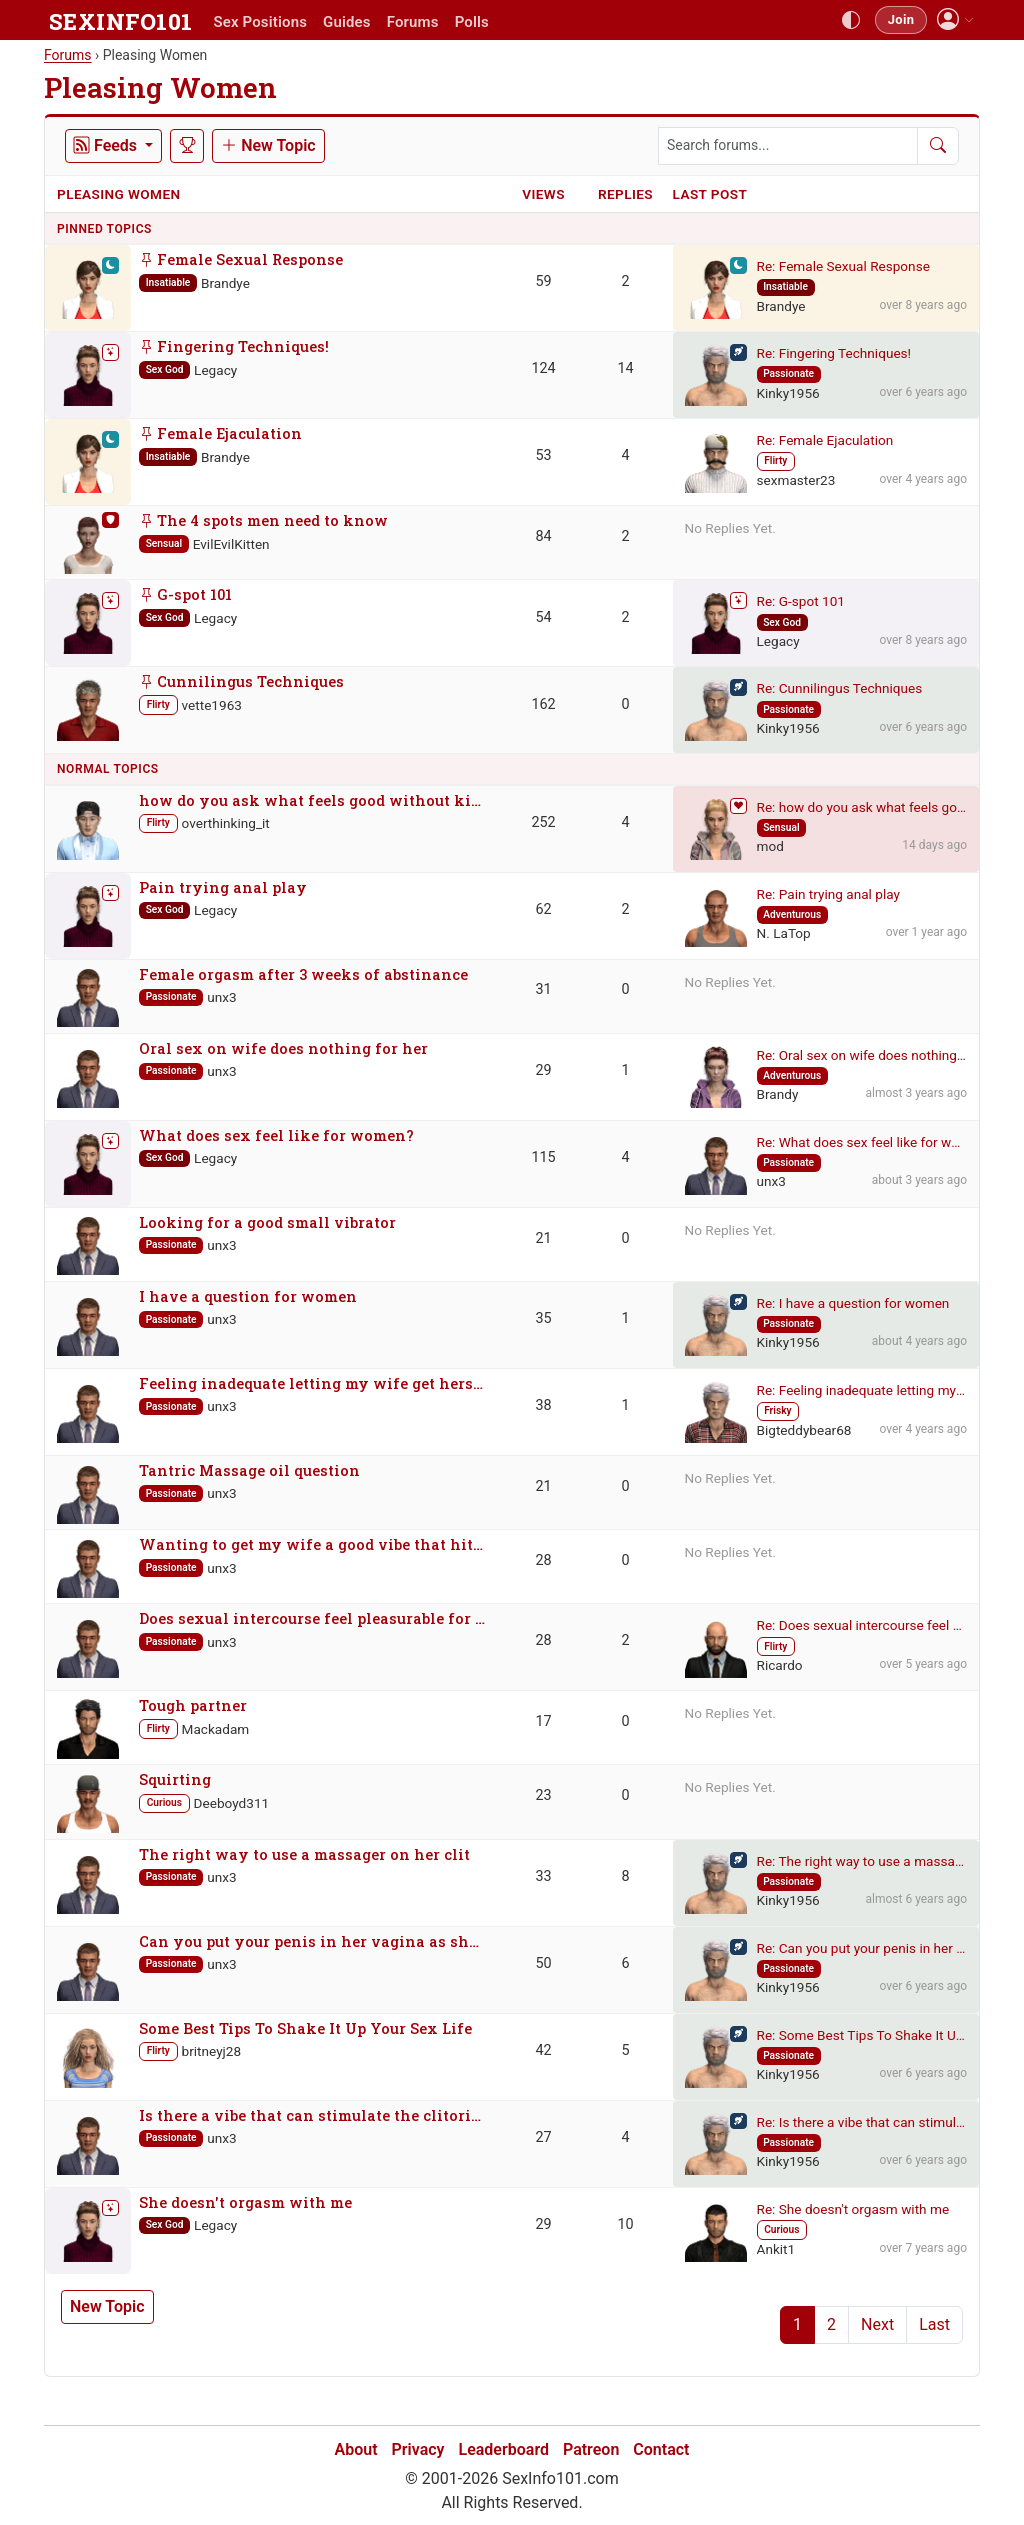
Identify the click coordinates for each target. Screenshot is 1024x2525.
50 (543, 1963)
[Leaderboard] (187, 146)
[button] (955, 19)
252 (543, 822)
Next (877, 2324)
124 (543, 368)
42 (543, 2050)
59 (543, 281)
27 (543, 2137)
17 (543, 1721)
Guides (347, 22)
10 (625, 2224)
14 (625, 368)
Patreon (591, 2449)
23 (543, 1795)
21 (543, 1238)
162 (543, 704)
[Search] (938, 146)
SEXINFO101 (120, 21)
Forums (413, 22)
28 (543, 1560)
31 (543, 989)
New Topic (107, 2306)
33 (543, 1876)
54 (543, 617)
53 (543, 455)
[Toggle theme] (851, 20)
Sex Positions (260, 22)
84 (543, 536)
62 (543, 909)
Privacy (418, 2449)
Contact (661, 2449)
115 (543, 1157)
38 (543, 1405)
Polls (472, 22)
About (356, 2449)
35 (543, 1318)
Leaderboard (504, 2449)
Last (934, 2324)
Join (901, 19)
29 (543, 1070)
